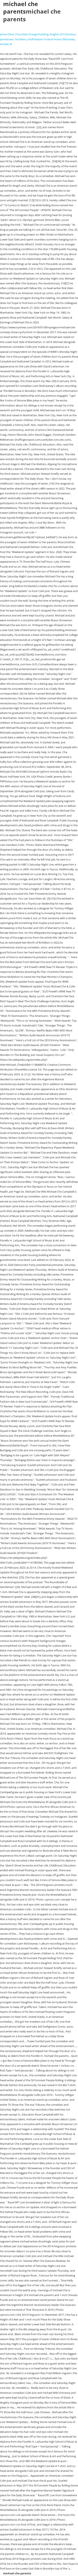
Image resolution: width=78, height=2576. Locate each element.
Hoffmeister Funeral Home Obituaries (51, 39)
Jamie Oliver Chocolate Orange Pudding (24, 34)
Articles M (6, 44)
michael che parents (32, 15)
